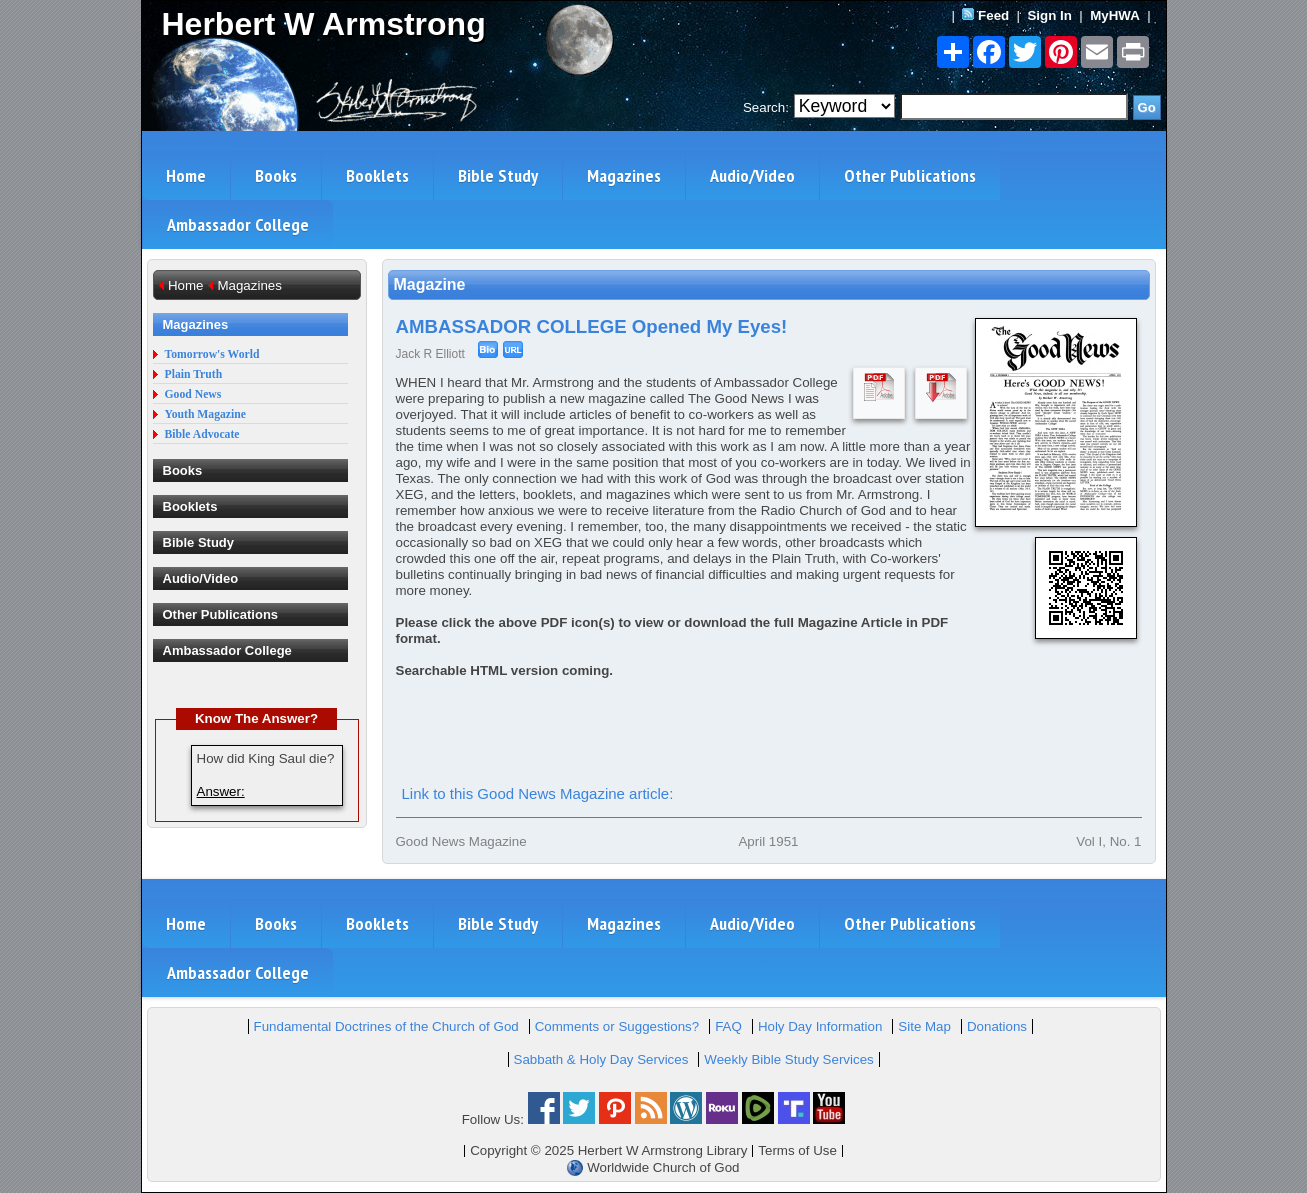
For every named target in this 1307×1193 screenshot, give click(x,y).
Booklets (377, 175)
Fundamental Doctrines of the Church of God (386, 1026)
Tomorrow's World (212, 354)
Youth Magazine (206, 414)
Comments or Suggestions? (617, 1026)
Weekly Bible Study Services (788, 1059)
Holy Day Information (820, 1026)
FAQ (728, 1026)
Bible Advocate (202, 434)
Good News (193, 394)
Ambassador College (238, 224)
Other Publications (910, 175)
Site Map (924, 1026)
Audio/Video (752, 175)
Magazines (624, 175)
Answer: (221, 791)
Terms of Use (797, 1150)
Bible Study (498, 175)
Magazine (430, 284)
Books (276, 175)
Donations (997, 1026)
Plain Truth (194, 374)
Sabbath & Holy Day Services (601, 1059)
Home (186, 175)
